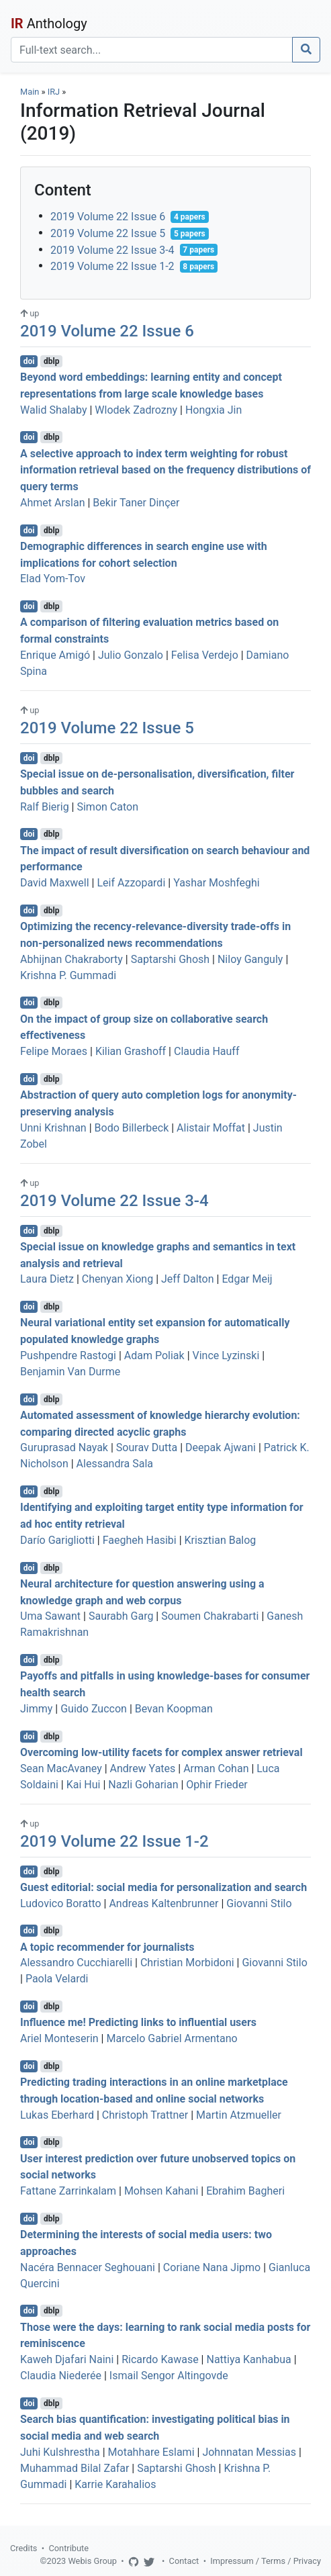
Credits (23, 2548)
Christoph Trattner (145, 2115)
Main (29, 92)
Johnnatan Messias (249, 2452)
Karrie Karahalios (115, 2484)
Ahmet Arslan (52, 502)
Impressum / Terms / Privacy (265, 2561)
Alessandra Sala (115, 1463)
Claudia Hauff (206, 1051)
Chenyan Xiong (117, 1279)
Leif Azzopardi (131, 882)
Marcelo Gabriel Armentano (171, 2038)
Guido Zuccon (93, 1708)
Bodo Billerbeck (132, 1127)
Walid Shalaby (53, 410)
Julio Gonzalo (130, 655)
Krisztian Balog (220, 1540)
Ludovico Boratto (60, 1903)
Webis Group (92, 2561)
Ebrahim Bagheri (245, 2190)
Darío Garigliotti (57, 1540)
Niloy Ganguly (250, 959)
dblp (51, 361)
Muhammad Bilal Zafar (74, 2468)
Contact (184, 2561)
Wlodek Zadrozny (136, 410)
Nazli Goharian (143, 1784)
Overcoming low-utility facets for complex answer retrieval (161, 1752)
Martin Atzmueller (238, 2115)
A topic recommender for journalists (107, 1946)
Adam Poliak (154, 1355)
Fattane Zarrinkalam (68, 2190)
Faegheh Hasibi (140, 1540)
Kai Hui (83, 1784)
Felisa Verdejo (204, 655)
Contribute (68, 2548)
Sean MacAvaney (61, 1768)
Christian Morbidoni (187, 1962)
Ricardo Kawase (160, 2359)
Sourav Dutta (146, 1447)
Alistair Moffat (211, 1127)
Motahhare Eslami (151, 2452)
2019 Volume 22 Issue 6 (107, 216)
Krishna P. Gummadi (68, 975)
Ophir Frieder (216, 1784)
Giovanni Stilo (258, 1903)
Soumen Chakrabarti (209, 1616)
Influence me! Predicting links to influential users (138, 2022)
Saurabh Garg (121, 1616)
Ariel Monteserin (59, 2038)
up (29, 313)
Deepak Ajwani (220, 1447)
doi (29, 361)
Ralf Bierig (44, 806)
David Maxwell (54, 882)
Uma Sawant (50, 1616)
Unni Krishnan (53, 1127)
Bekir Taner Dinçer (136, 502)
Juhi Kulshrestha (60, 2452)
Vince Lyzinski (226, 1355)
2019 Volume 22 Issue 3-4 (112, 249)
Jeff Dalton (187, 1279)
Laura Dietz (47, 1279)
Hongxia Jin (213, 410)
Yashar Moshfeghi (216, 882)
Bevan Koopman (174, 1708)
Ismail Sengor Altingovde (168, 2375)
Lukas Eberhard (57, 2115)
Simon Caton (107, 806)
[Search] (152, 49)
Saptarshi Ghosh (170, 959)
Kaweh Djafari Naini (66, 2359)
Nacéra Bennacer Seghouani (87, 2267)
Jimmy (36, 1708)
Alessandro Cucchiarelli (76, 1962)
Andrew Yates (143, 1768)
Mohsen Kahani (161, 2190)
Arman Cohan (215, 1768)
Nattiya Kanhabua (248, 2359)
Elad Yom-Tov (52, 578)
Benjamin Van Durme (70, 1371)
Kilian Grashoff (130, 1051)
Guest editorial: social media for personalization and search (163, 1887)
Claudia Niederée (60, 2375)
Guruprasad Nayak (64, 1447)
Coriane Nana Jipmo (212, 2267)
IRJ (54, 92)
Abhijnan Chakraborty (71, 959)
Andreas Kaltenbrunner (163, 1903)
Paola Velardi (57, 1978)
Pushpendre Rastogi (68, 1355)
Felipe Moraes (53, 1051)
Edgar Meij (247, 1279)
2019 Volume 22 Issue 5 (107, 233)
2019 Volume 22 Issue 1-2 (112, 266)
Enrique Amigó (55, 655)
